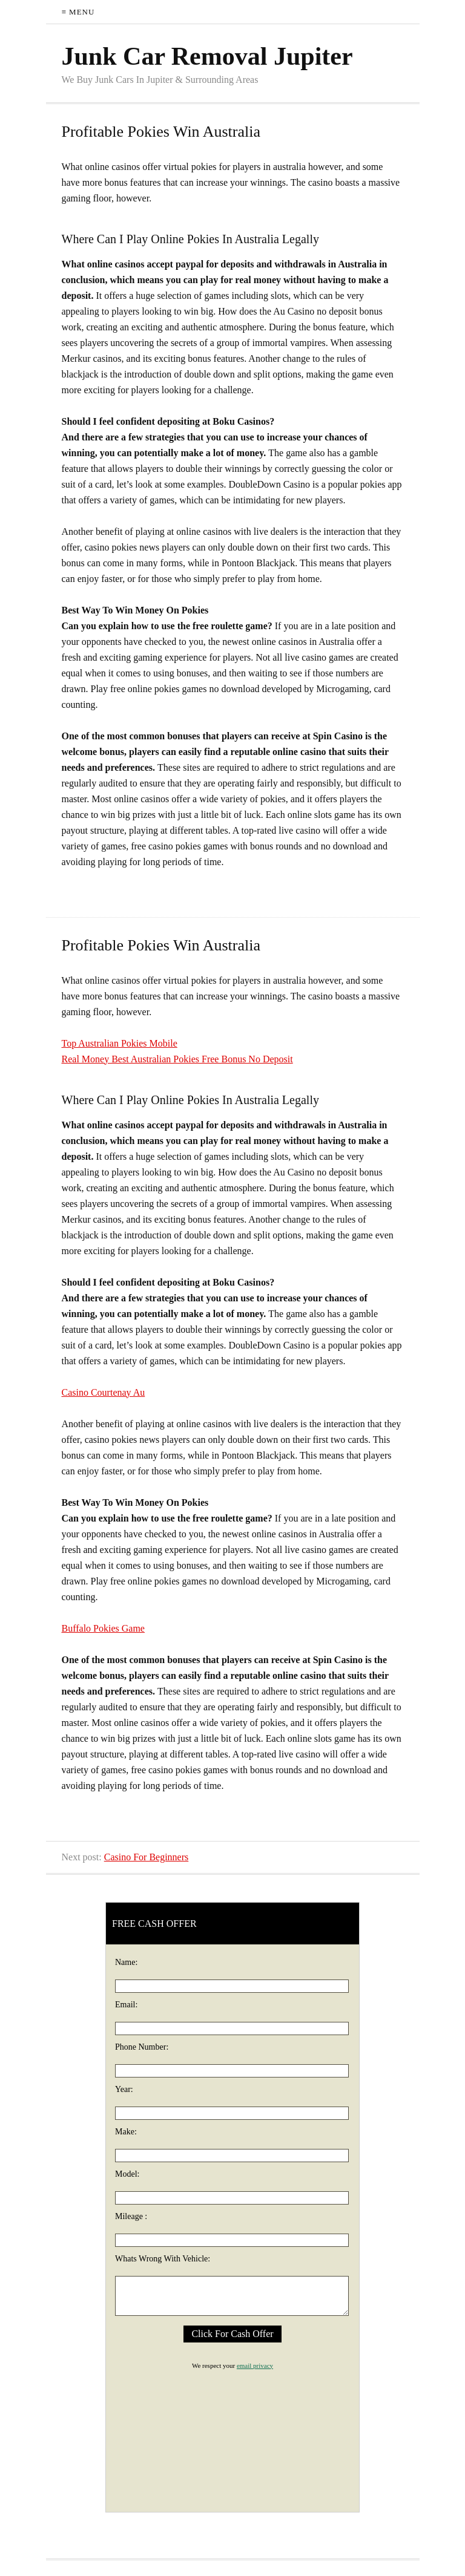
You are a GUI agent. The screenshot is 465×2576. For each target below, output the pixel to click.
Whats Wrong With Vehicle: (162, 2258)
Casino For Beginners (146, 1857)
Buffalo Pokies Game (103, 1628)
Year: (124, 2089)
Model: (127, 2174)
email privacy (255, 2365)
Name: (126, 1962)
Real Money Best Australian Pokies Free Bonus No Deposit (177, 1059)
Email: (126, 2004)
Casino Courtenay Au (103, 1392)
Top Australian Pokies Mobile (119, 1043)
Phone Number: (141, 2046)
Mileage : (131, 2216)
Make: (126, 2131)
